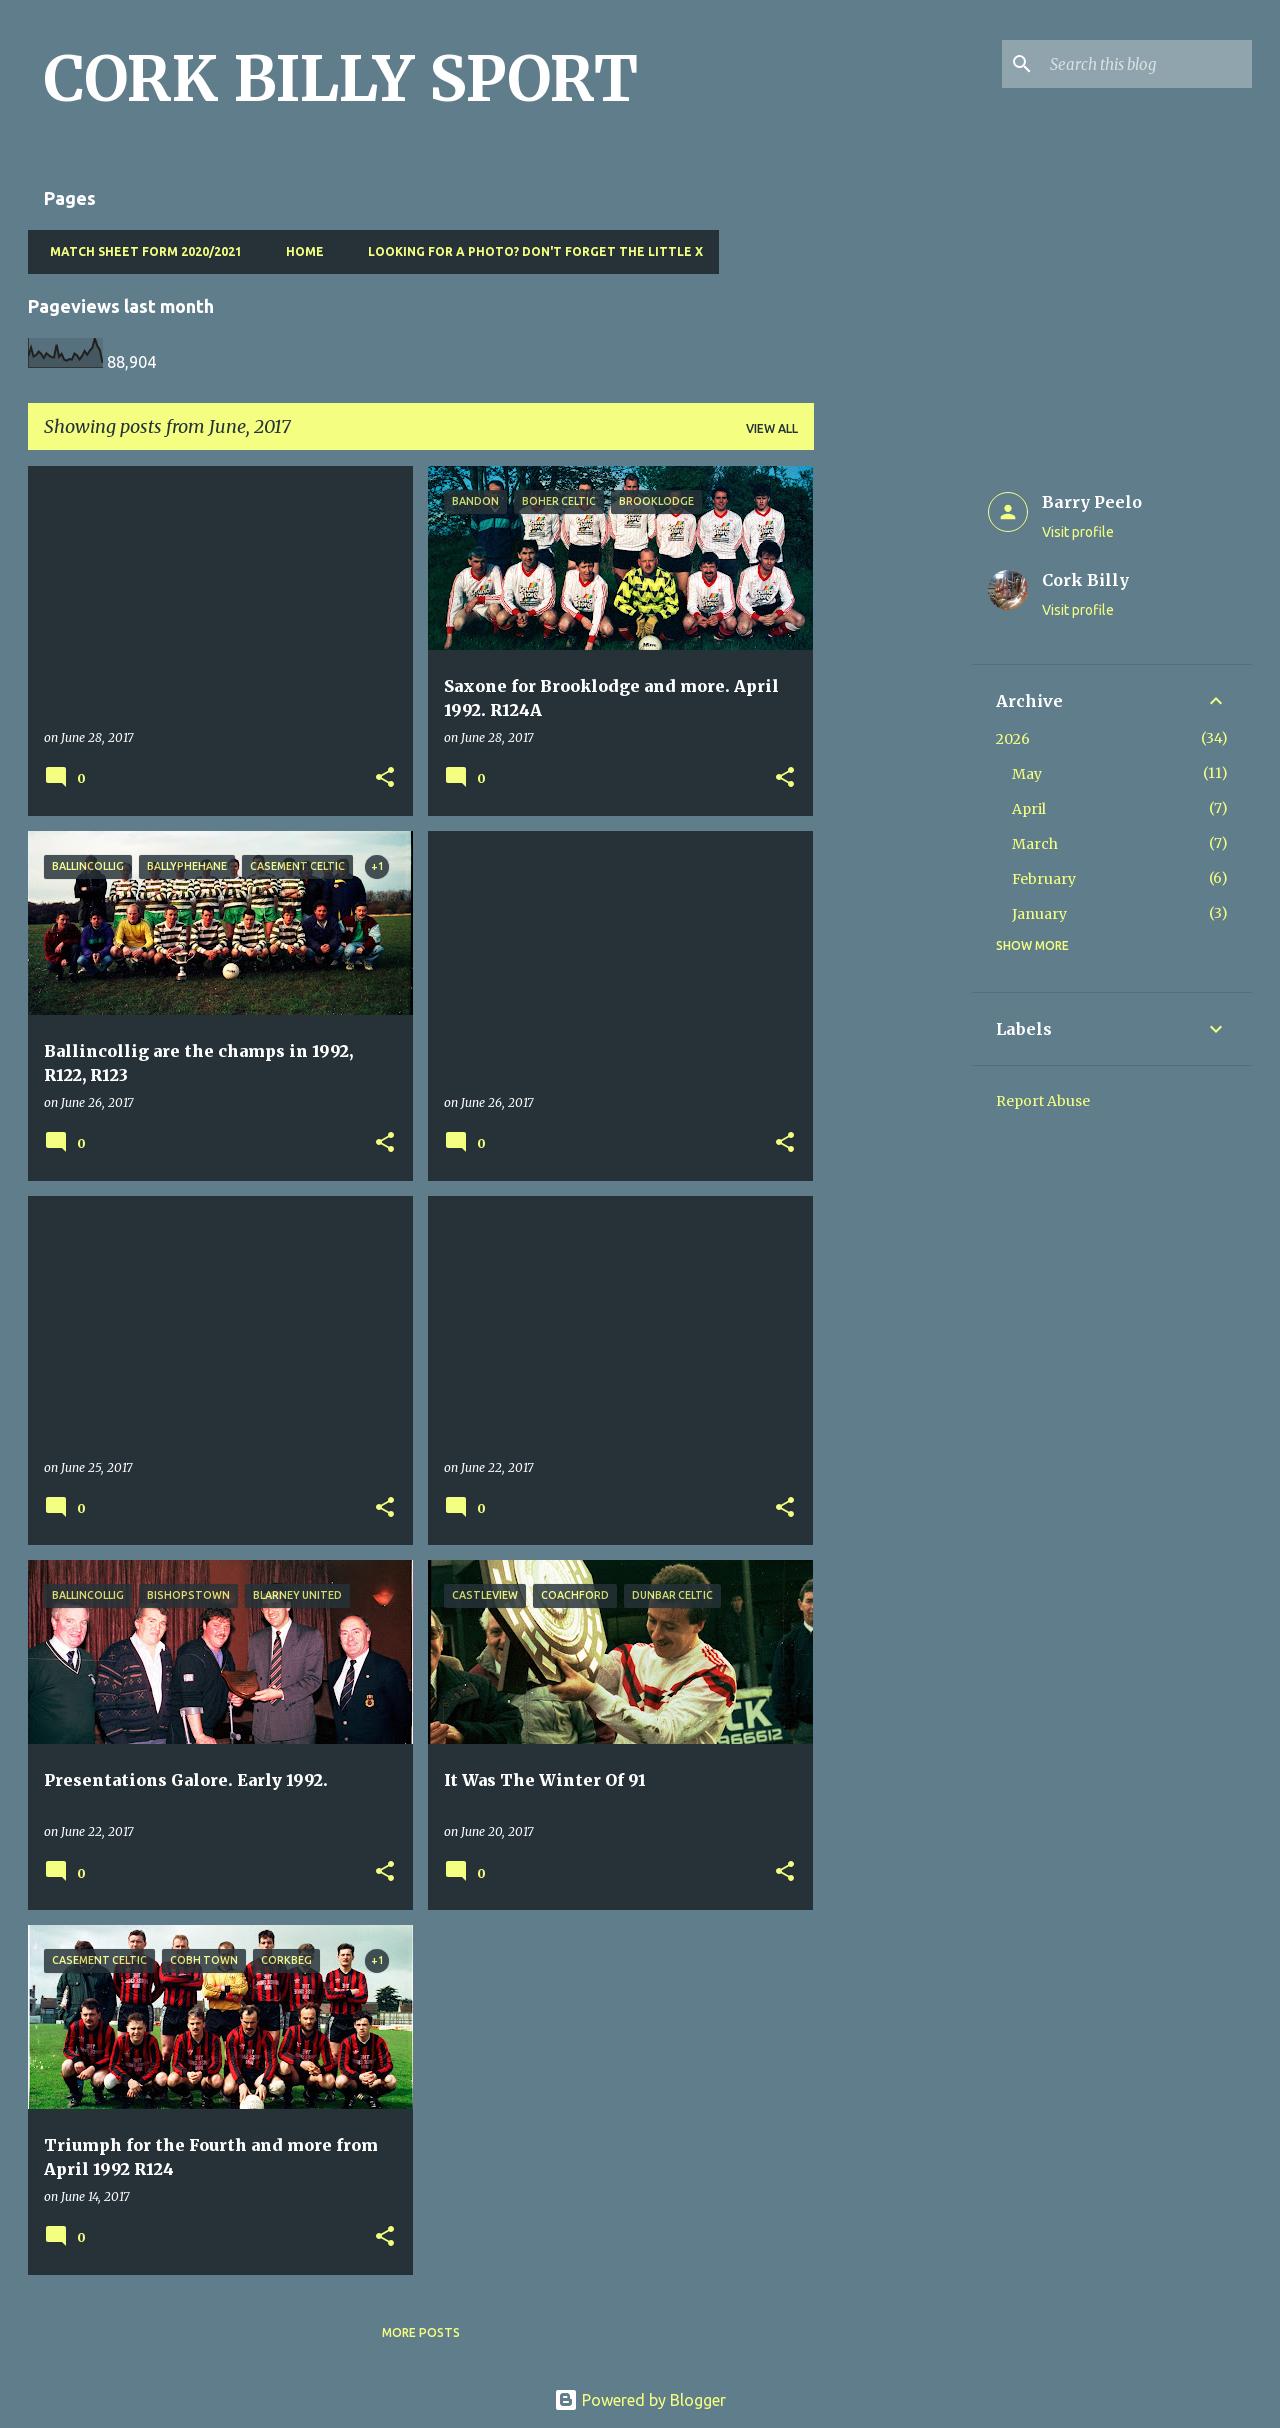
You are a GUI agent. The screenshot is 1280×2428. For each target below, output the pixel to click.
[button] (385, 778)
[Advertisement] (893, 766)
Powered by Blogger (640, 2400)
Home (299, 251)
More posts (421, 2332)
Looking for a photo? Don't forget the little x (529, 251)
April (1029, 809)
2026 (1013, 739)
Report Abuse (1043, 1101)
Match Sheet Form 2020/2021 (140, 251)
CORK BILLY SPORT (341, 79)
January (1039, 914)
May (1027, 774)
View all (772, 428)
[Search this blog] (1147, 64)
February (1044, 879)
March (1035, 844)
